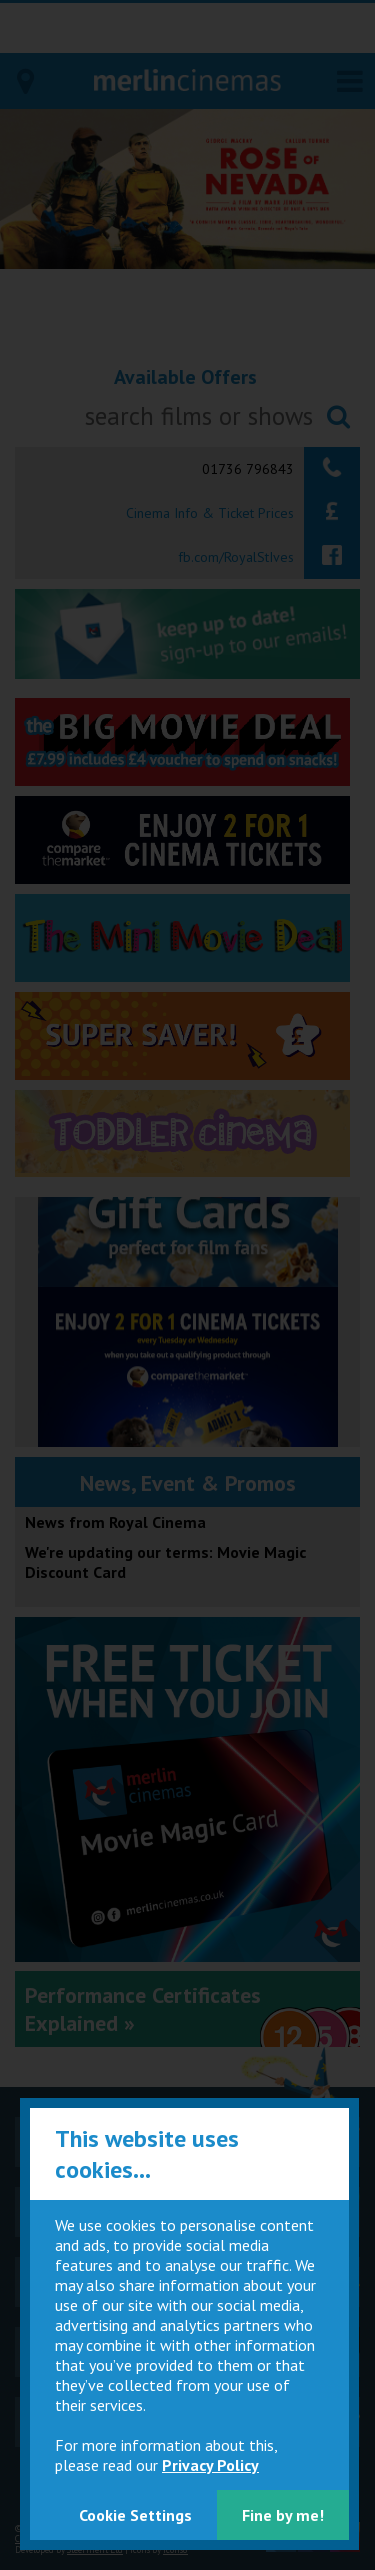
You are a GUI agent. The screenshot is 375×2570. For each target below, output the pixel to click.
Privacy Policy (210, 2465)
